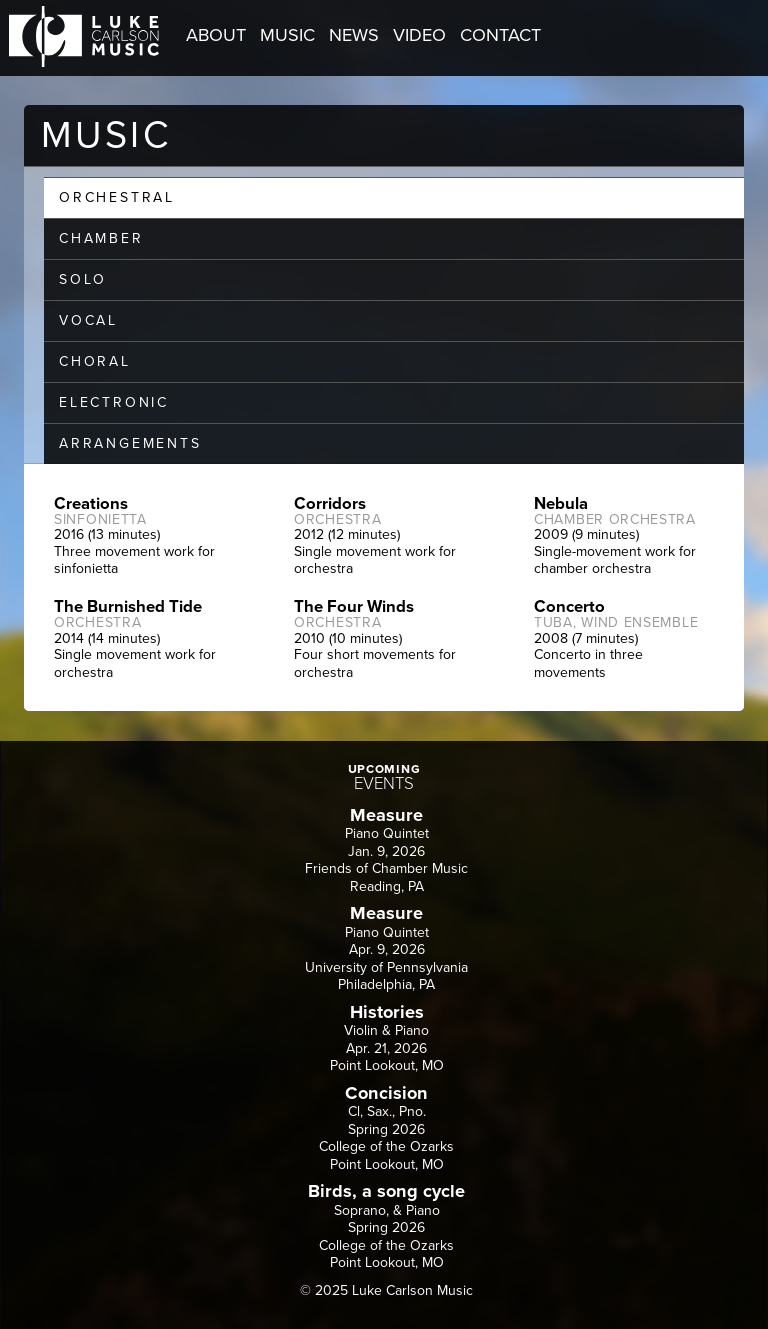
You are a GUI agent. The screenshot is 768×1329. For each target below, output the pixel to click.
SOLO (83, 279)
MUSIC (287, 35)
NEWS (354, 35)
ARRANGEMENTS (130, 443)
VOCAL (88, 320)
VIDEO (419, 35)
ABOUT (216, 35)
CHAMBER (101, 238)
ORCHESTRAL (117, 197)
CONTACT (500, 35)
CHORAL (95, 361)
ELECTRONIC (114, 402)
